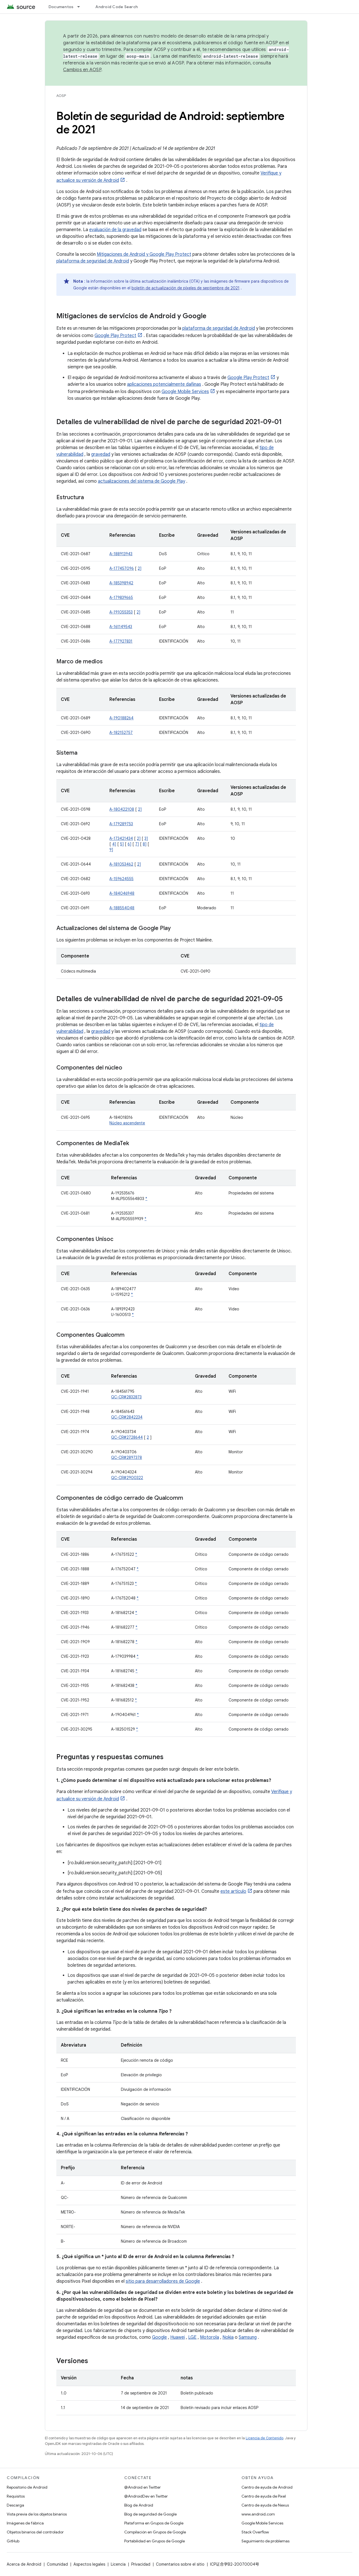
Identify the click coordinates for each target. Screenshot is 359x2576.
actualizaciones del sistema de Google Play (141, 481)
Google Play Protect (115, 335)
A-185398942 (121, 582)
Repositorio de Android (27, 2487)
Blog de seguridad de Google (150, 2514)
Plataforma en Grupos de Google (153, 2523)
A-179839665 (121, 597)
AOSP (61, 95)
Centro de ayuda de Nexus (265, 2505)
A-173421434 (121, 838)
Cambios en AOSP (82, 70)
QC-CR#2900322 (127, 1477)
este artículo (233, 1891)
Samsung (248, 2337)
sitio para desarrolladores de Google (163, 2281)
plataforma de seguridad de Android (92, 261)
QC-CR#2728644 (127, 1437)
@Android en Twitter (142, 2487)
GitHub (13, 2541)
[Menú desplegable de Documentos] (81, 6)
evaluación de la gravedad (115, 230)
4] (114, 844)
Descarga (15, 2505)
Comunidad (57, 2564)
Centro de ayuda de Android (267, 2487)
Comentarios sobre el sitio (180, 2564)
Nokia (228, 2337)
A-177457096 (121, 568)
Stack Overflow (255, 2532)
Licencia (118, 2564)
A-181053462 (121, 864)
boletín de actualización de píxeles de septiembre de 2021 (186, 287)
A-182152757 (121, 732)
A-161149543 (120, 626)
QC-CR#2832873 (126, 1396)
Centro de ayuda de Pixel (263, 2496)
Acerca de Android (24, 2564)
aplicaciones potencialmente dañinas (164, 384)
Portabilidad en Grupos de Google (154, 2541)
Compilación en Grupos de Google (155, 2532)
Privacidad (140, 2564)
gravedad (100, 454)
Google (159, 2337)
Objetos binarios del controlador (35, 2532)
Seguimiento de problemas (265, 2541)
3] (146, 838)
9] (111, 849)
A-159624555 (121, 878)
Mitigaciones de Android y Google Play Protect (144, 254)
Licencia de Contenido (264, 2438)
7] (137, 844)
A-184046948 (121, 893)
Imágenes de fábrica (25, 2523)
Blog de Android (138, 2505)
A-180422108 (121, 809)
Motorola (209, 2337)
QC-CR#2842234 (126, 1417)
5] (122, 844)
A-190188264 (121, 717)
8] (144, 844)
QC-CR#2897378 (126, 1457)
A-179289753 (121, 823)
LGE (192, 2337)
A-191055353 (121, 612)
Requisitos (16, 2496)
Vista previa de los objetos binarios (37, 2514)
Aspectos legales (89, 2564)
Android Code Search (116, 6)
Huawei (177, 2337)
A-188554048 (121, 907)
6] (129, 844)
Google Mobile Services (185, 391)
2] (139, 568)
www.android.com (258, 2514)
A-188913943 (120, 553)
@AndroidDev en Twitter (146, 2496)
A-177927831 (120, 641)
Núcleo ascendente (127, 1123)
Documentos (61, 6)
